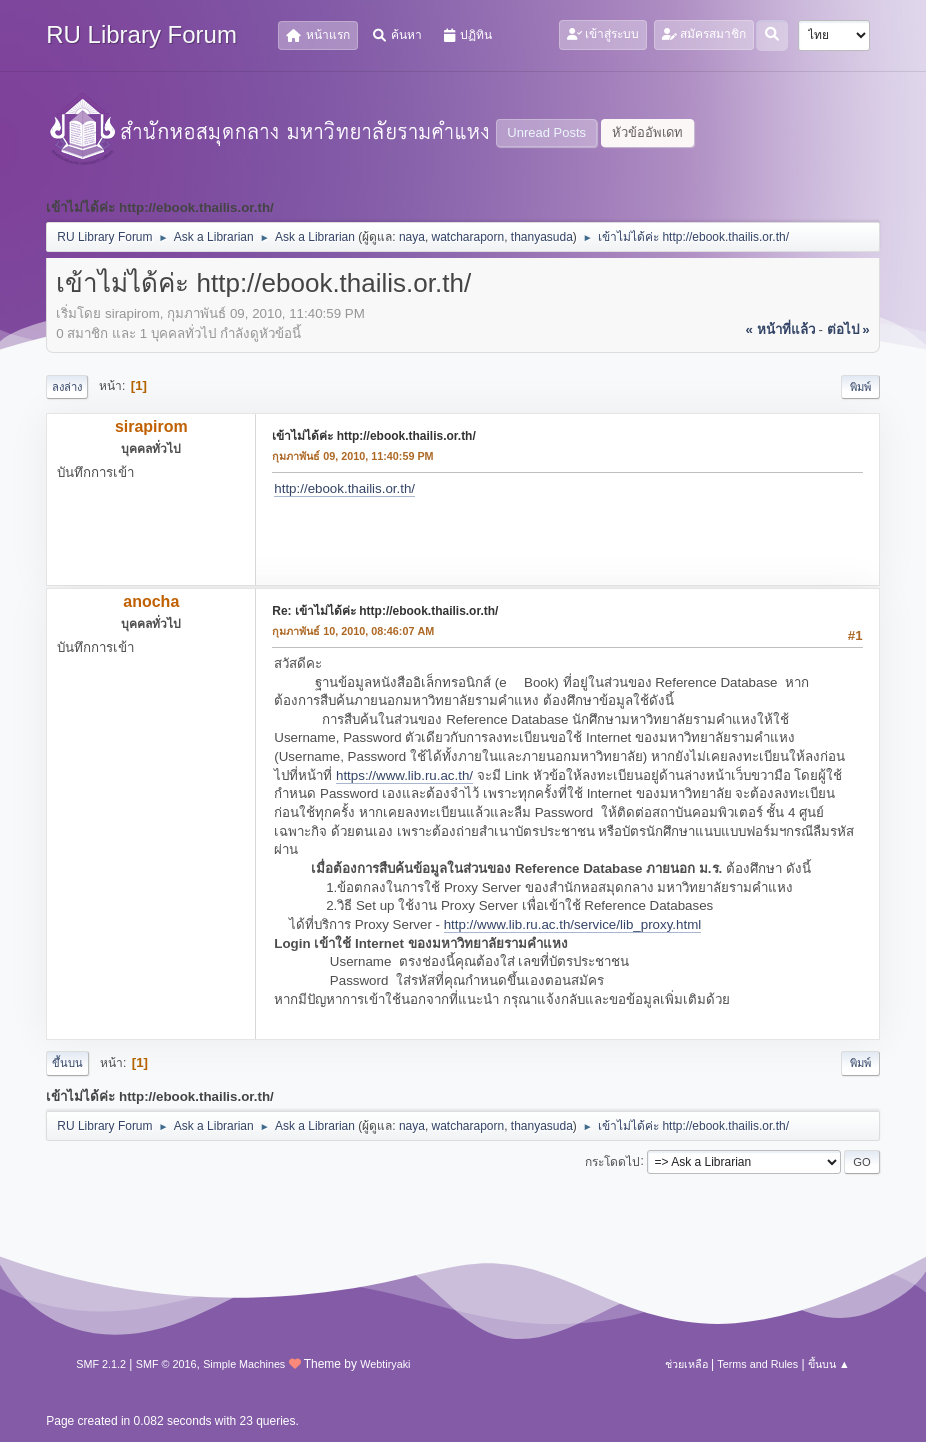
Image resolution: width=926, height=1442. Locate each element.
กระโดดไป (612, 1161)
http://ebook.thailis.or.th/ (344, 488)
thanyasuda (542, 237)
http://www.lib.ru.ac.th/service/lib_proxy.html (573, 924)
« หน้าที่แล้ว (780, 329)
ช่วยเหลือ (686, 1364)
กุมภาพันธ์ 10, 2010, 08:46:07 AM (353, 631)
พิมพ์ (860, 387)
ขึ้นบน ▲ (829, 1364)
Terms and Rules (757, 1364)
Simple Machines (244, 1364)
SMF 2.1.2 (101, 1364)
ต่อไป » (848, 329)
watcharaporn (468, 237)
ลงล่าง (67, 387)
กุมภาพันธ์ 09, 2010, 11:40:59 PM (352, 456)
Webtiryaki (385, 1364)
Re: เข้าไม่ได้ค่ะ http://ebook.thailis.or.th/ (385, 611)
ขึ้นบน (67, 1063)
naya (412, 237)
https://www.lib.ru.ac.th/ (404, 775)
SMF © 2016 (166, 1364)
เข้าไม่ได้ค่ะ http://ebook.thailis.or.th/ (373, 436)
